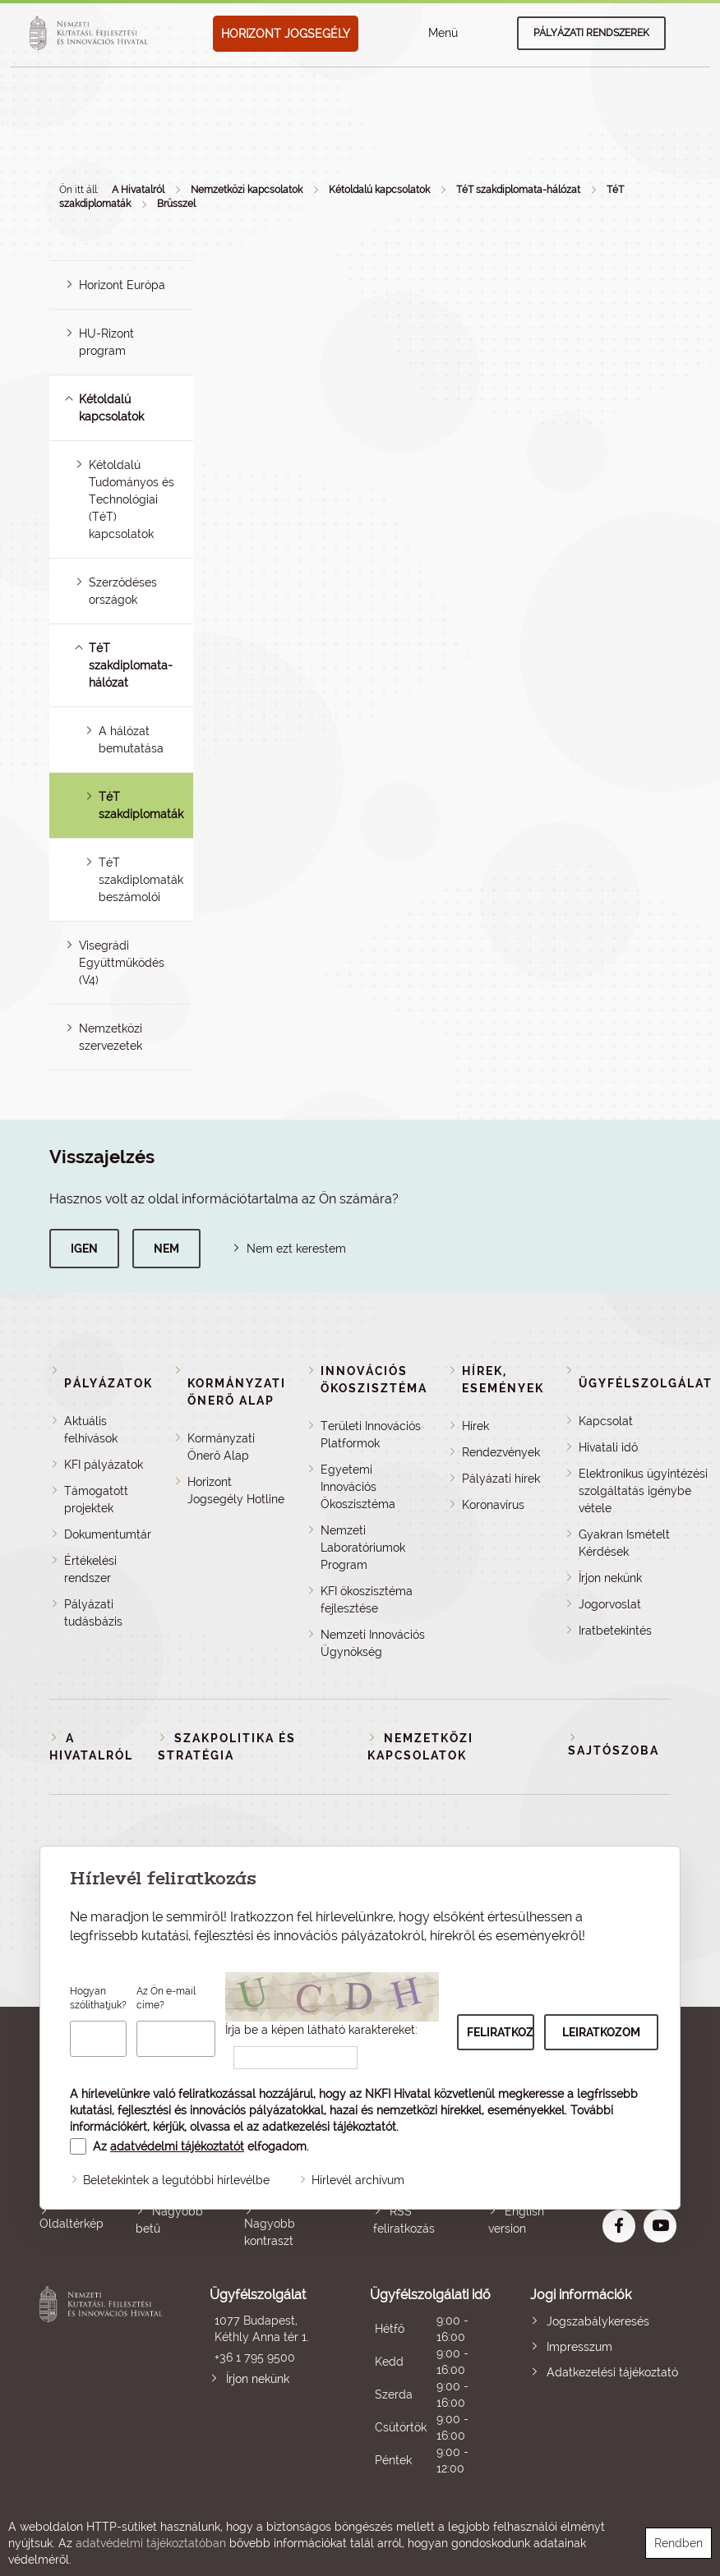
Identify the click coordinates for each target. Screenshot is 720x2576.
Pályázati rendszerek (591, 33)
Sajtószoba (613, 1750)
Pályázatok (108, 1383)
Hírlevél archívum (358, 2180)
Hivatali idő (608, 1447)
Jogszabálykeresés (598, 2321)
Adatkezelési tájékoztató (612, 2372)
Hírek (475, 1426)
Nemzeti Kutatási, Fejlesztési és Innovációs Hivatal (103, 2381)
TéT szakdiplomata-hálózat (518, 190)
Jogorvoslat (610, 1604)
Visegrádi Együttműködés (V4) (121, 963)
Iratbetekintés (615, 1630)
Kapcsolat (606, 1421)
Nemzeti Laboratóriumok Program (363, 1547)
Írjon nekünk (610, 1578)
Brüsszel (176, 203)
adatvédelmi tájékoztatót (177, 2146)
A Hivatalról (138, 190)
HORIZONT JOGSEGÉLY (285, 33)
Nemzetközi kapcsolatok (246, 190)
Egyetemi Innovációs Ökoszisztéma (358, 1487)
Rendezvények (501, 1452)
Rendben (678, 2543)
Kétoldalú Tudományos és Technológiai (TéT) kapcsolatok (131, 499)
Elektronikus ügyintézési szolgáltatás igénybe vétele (643, 1491)
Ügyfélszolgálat (646, 1383)
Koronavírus (493, 1504)
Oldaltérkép (71, 2223)
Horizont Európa (122, 285)
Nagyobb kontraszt (269, 2232)
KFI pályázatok (103, 1464)
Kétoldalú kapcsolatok (379, 190)
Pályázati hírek (501, 1478)
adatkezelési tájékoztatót (329, 2126)
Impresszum (579, 2346)
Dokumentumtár (107, 1534)
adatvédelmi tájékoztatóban (151, 2543)
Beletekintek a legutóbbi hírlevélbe (176, 2180)
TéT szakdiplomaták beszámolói (141, 880)
